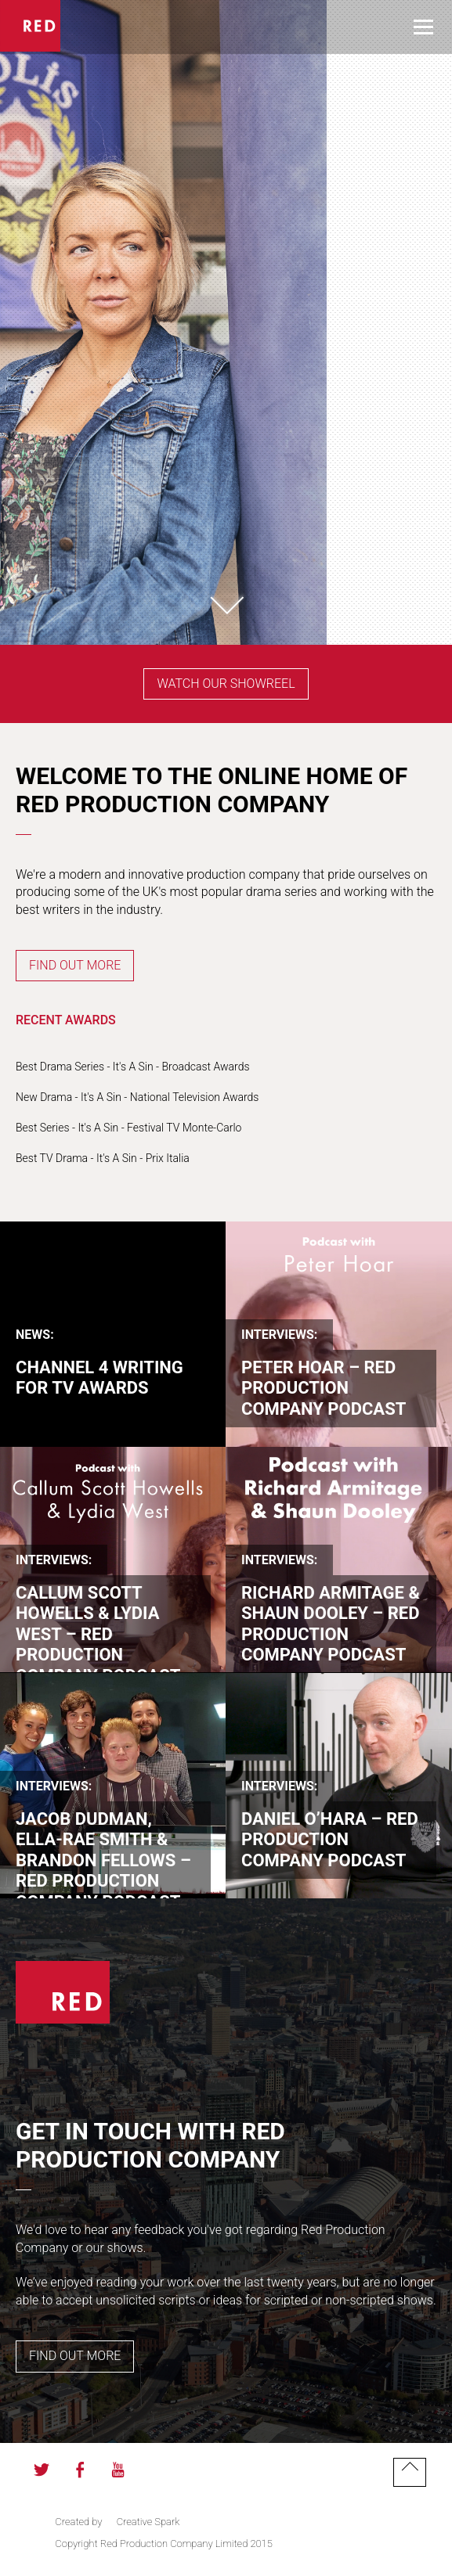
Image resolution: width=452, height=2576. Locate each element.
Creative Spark (148, 2521)
